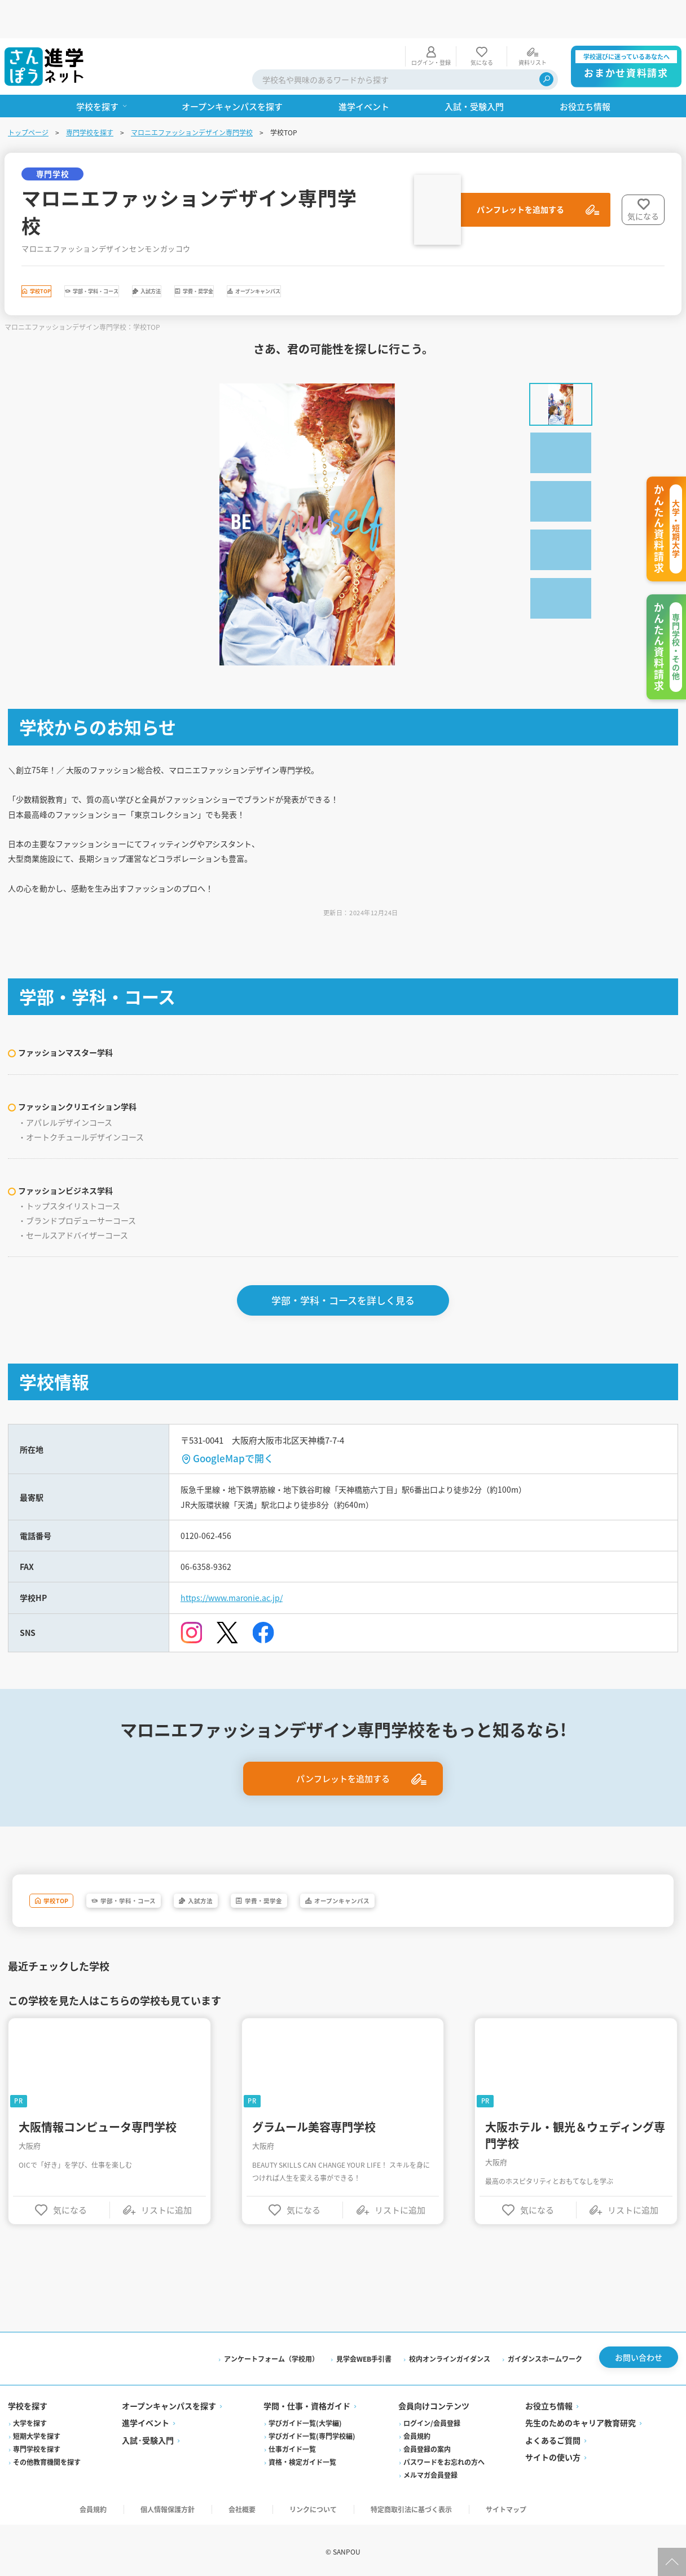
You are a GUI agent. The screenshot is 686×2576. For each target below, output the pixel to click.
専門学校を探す (91, 94)
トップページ (29, 94)
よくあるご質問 (552, 2435)
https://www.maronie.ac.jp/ (239, 1580)
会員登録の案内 (426, 2444)
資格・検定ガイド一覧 (303, 2457)
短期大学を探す (37, 2431)
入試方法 (258, 256)
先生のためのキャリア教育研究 (580, 2417)
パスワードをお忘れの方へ (443, 2457)
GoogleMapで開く (234, 1430)
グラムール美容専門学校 (314, 2113)
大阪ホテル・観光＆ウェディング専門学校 (575, 2121)
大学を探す (31, 2418)
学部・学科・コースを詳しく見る (343, 1272)
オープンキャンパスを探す (169, 2400)
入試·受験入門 (148, 2435)
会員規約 (416, 2431)
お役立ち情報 (548, 2400)
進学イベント (146, 2417)
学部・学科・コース (158, 256)
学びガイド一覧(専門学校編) (312, 2431)
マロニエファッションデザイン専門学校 (193, 94)
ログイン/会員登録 (431, 2418)
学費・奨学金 (343, 256)
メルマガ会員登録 (430, 2469)
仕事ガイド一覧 (292, 2444)
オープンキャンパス (451, 256)
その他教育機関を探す (48, 2457)
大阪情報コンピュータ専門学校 (99, 2113)
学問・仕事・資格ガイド (307, 2400)
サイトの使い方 (552, 2452)
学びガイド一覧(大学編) (305, 2418)
